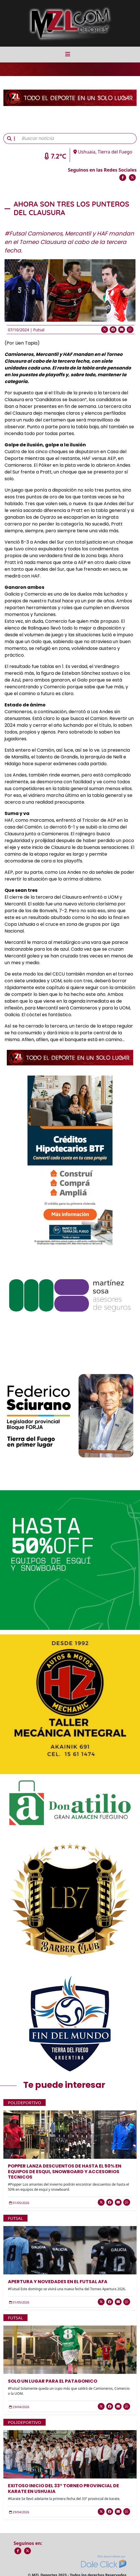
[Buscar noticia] (77, 138)
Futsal (38, 329)
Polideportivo (24, 2102)
